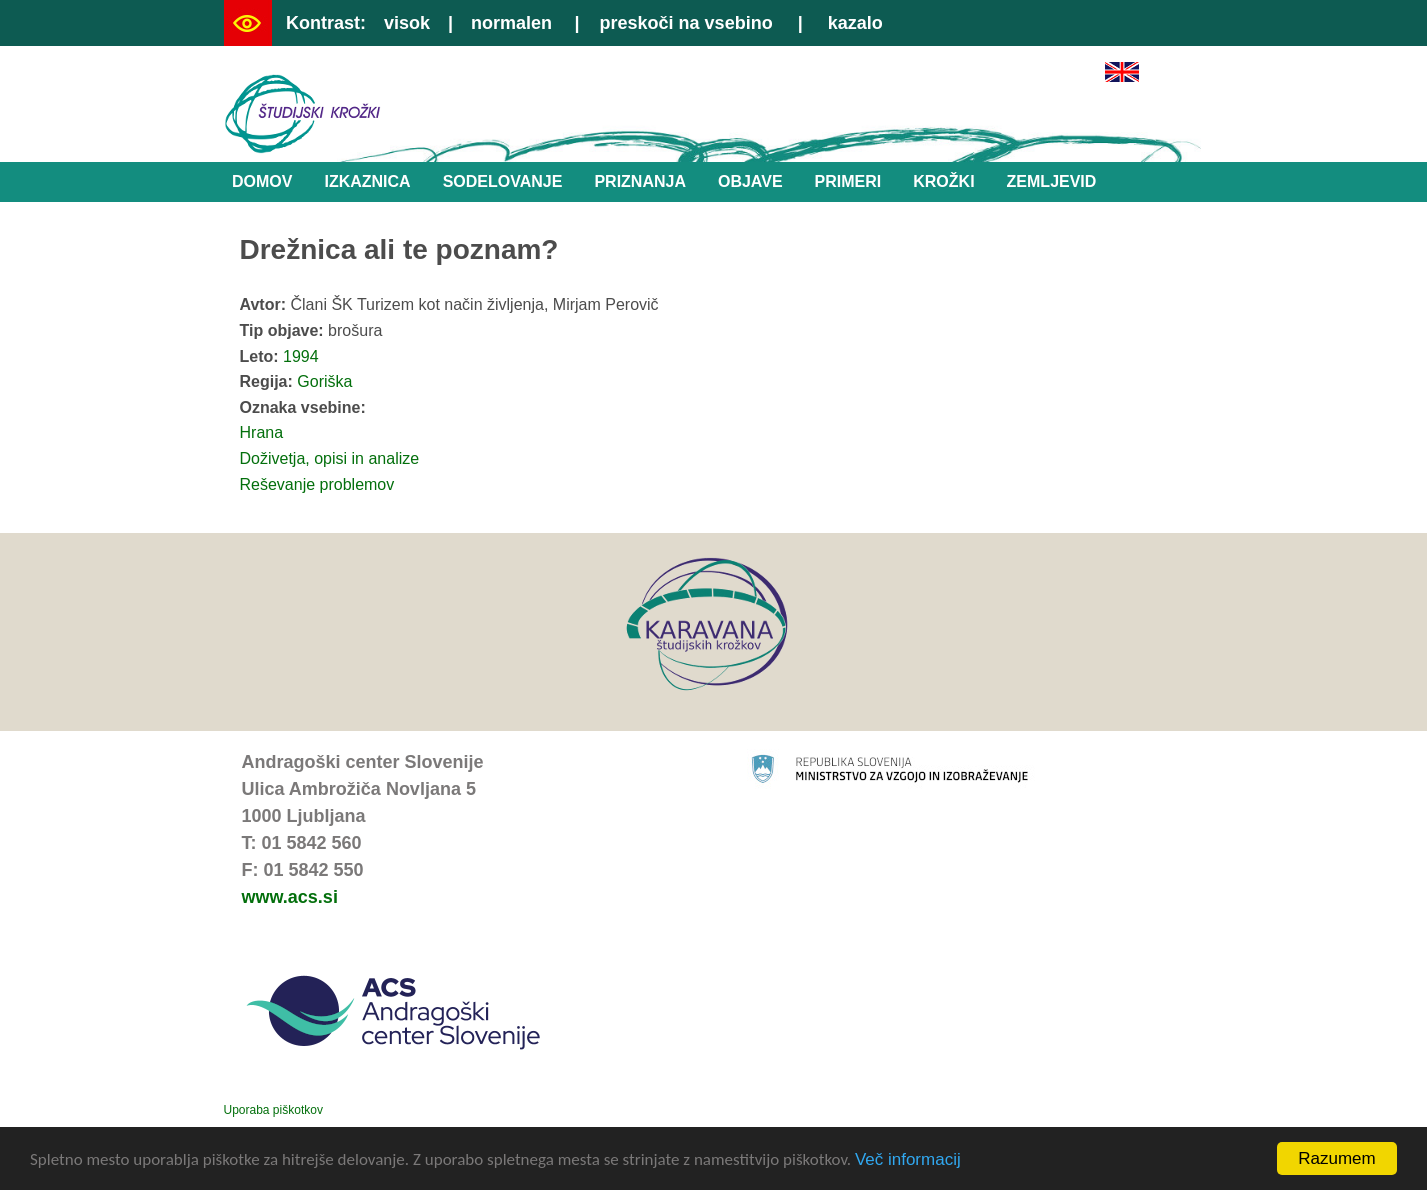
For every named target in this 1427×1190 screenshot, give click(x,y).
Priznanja (640, 181)
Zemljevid (1052, 181)
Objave (750, 181)
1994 (301, 356)
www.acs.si (290, 897)
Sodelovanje (503, 181)
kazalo (855, 23)
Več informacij (908, 1160)
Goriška (324, 381)
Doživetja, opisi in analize (330, 458)
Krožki (943, 181)
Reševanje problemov (317, 484)
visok (407, 23)
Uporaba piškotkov (273, 1110)
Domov (262, 181)
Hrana (262, 432)
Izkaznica (367, 181)
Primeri (848, 181)
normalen (511, 23)
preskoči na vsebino (686, 23)
